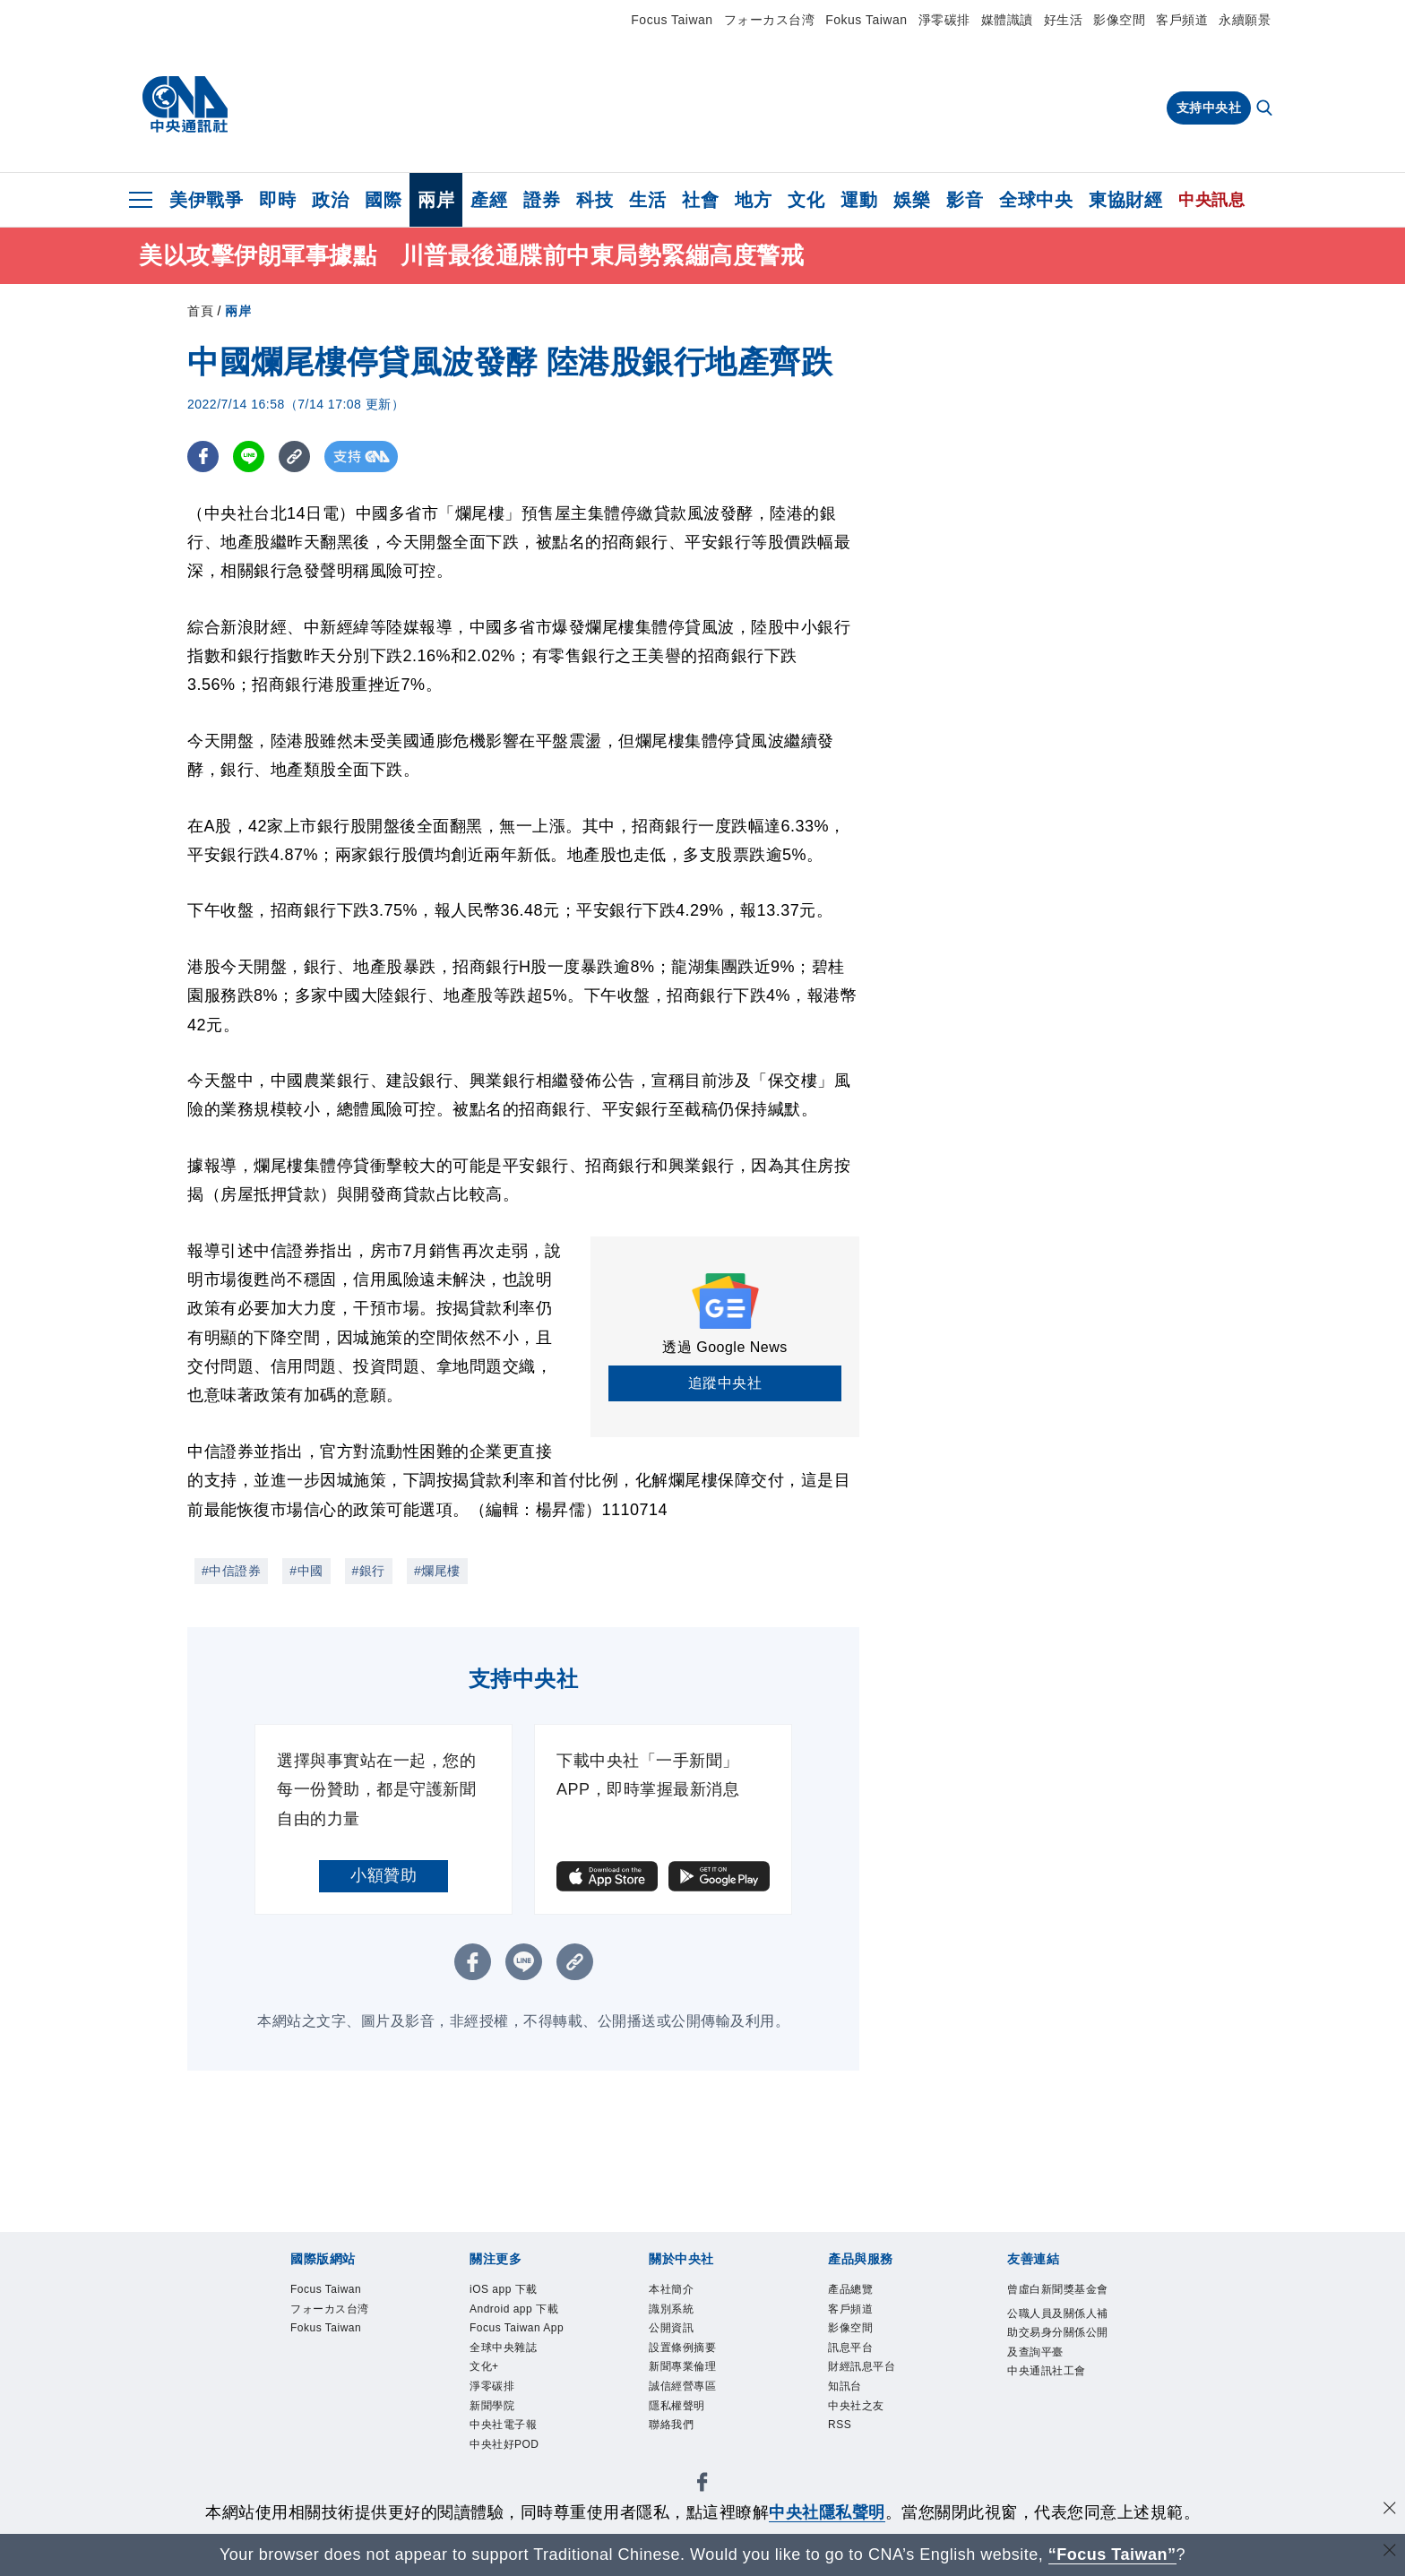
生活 (647, 200)
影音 (964, 200)
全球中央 (1036, 200)
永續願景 (1245, 19)
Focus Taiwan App (521, 2377)
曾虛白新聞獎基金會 (1057, 2304)
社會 (700, 200)
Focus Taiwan (671, 19)
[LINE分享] (248, 456)
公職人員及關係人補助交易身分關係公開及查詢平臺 (1057, 2376)
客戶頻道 (1182, 19)
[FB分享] (203, 456)
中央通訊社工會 (1057, 2449)
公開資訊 (682, 2340)
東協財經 (1125, 200)
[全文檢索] (1266, 109)
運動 (858, 200)
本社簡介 (682, 2292)
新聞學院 (503, 2485)
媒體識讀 (1007, 19)
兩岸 (436, 200)
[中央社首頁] (185, 105)
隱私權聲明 (690, 2437)
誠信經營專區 (698, 2413)
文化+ (491, 2437)
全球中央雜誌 (519, 2413)
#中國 (306, 1571)
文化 (806, 200)
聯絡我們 (682, 2461)
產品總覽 (861, 2292)
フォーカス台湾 (769, 19)
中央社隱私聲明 (827, 2512)
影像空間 (1119, 19)
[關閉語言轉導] (1389, 2552)
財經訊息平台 (877, 2389)
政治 (330, 200)
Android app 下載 (516, 2328)
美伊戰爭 (206, 200)
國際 (383, 200)
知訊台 (853, 2413)
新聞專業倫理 (698, 2389)
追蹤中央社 (725, 1383)
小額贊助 (383, 1875)
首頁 (200, 311)
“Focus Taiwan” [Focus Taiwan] (1112, 2554)
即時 (277, 200)
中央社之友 (869, 2437)
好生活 (1063, 19)
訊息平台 (861, 2365)
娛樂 (911, 200)
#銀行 (368, 1571)
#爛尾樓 (437, 1571)
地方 (753, 200)
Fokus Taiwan (866, 19)
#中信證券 (231, 1571)
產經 (488, 200)
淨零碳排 (944, 19)
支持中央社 (1209, 107)
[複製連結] (294, 456)
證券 (541, 200)
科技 (594, 200)
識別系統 (682, 2316)
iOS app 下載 (519, 2292)
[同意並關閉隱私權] (1389, 2510)
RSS (845, 2461)
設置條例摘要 (698, 2365)
